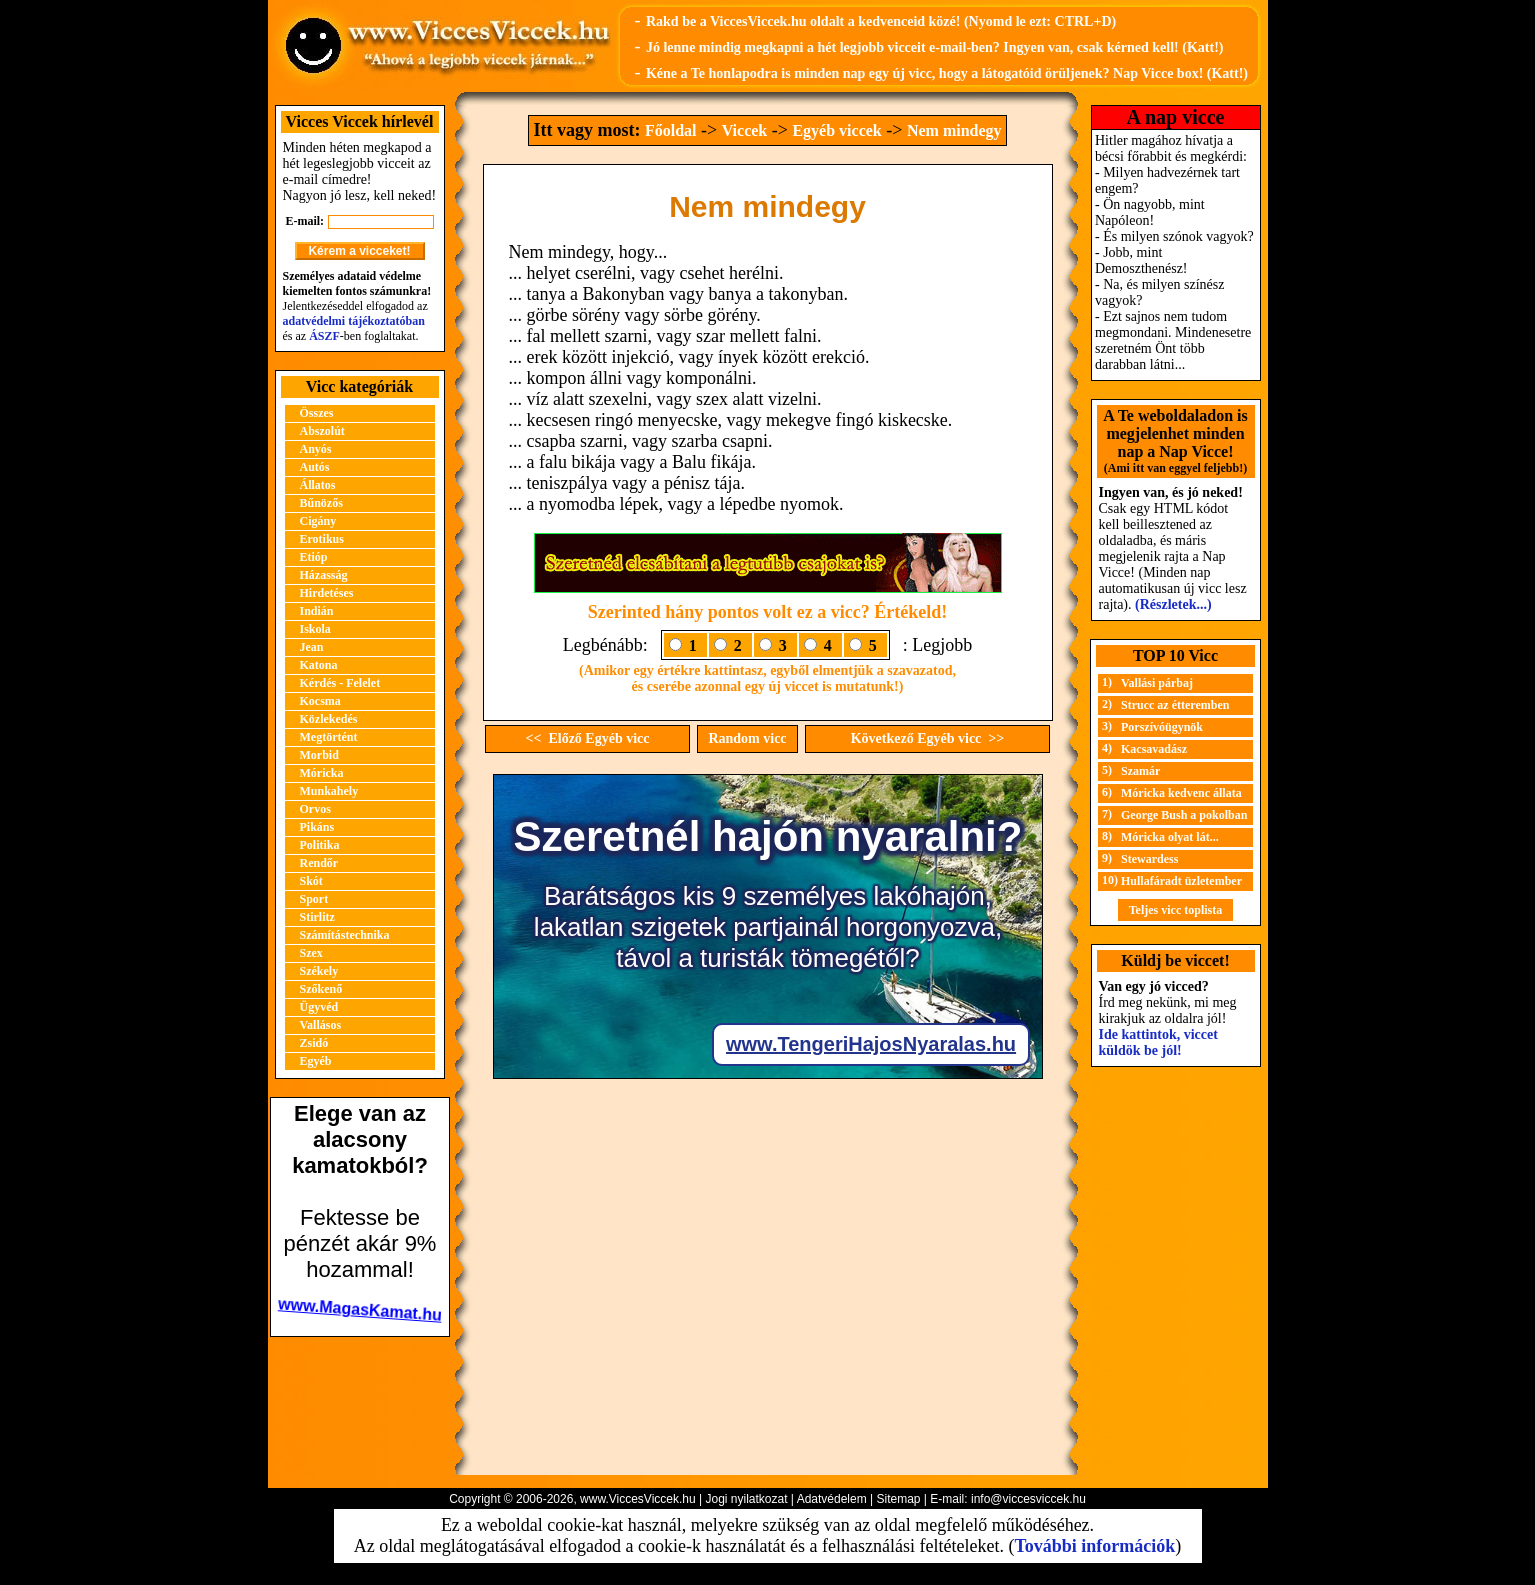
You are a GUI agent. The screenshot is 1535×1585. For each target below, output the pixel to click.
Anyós (316, 449)
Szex (311, 953)
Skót (311, 881)
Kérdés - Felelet (340, 683)
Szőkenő (321, 989)
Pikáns (317, 827)
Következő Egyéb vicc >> (928, 738)
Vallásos (321, 1025)
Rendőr (319, 863)
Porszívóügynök (1162, 727)
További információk (1094, 1546)
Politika (320, 845)
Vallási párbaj (1157, 683)
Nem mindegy (954, 130)
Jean (312, 647)
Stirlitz (317, 917)
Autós (315, 467)
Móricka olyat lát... (1170, 837)
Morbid (319, 755)
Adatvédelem (832, 1499)
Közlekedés (329, 719)
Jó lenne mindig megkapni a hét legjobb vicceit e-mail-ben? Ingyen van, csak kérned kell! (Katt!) (935, 47)
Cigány (318, 521)
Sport (314, 899)
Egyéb (316, 1061)
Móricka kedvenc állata (1181, 793)
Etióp (314, 557)
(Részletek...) (1173, 604)
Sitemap (898, 1499)
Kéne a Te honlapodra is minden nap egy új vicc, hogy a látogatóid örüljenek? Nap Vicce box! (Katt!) (947, 73)
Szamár (1140, 771)
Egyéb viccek (836, 130)
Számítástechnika (345, 935)
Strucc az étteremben (1175, 705)
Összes (317, 413)
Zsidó (314, 1043)
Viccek (745, 130)
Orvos (315, 809)
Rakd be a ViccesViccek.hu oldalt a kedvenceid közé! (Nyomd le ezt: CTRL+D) (881, 21)
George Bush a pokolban (1184, 815)
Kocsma (320, 701)
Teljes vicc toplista (1176, 910)
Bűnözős (321, 503)
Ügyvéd (319, 1007)
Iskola (315, 629)
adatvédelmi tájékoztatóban (354, 321)
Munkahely (329, 791)
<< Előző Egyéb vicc (587, 738)
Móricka (322, 773)
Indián (317, 611)
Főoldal (671, 130)
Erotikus (322, 539)
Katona (319, 665)
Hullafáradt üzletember (1181, 881)
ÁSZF (324, 336)
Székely (319, 971)
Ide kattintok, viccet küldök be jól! (1158, 1042)
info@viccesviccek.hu (1028, 1499)
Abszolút (322, 431)
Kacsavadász (1154, 749)
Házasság (324, 575)
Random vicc (747, 738)
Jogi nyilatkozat (746, 1499)
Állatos (318, 485)
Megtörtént (329, 737)
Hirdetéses (327, 593)
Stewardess (1149, 859)
